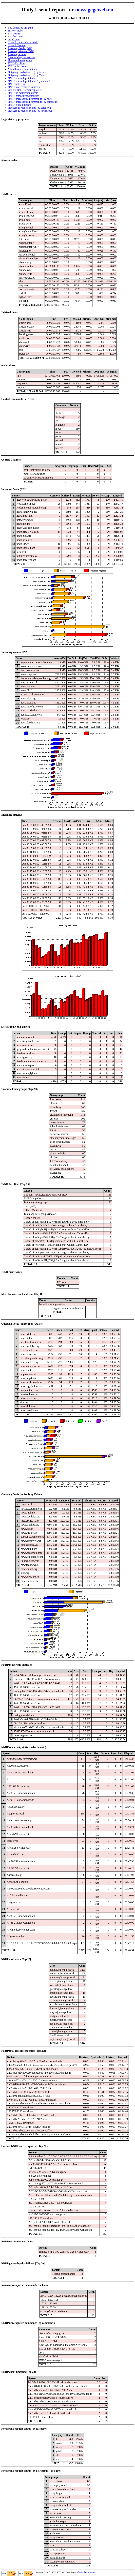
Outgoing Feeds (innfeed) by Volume (27, 75)
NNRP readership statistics (22, 78)
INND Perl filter (16, 63)
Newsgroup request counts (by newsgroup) (30, 110)
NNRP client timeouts (19, 104)
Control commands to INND (23, 42)
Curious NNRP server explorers (24, 90)
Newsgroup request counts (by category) (29, 107)
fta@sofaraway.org (86, 2572)
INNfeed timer (15, 36)
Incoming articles (17, 54)
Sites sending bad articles (21, 57)
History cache (15, 30)
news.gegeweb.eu (94, 10)
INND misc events (18, 66)
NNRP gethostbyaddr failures (23, 95)
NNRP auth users (17, 84)
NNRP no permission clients (23, 92)
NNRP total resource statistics (24, 87)
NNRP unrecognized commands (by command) (33, 101)
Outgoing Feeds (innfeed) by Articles (27, 72)
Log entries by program (20, 27)
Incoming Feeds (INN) (20, 48)
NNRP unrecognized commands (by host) (30, 98)
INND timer (14, 33)
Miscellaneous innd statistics (23, 69)
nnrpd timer (14, 39)
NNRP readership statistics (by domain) (29, 81)
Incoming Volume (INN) (21, 51)
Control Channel (16, 45)
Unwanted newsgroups (20, 60)
